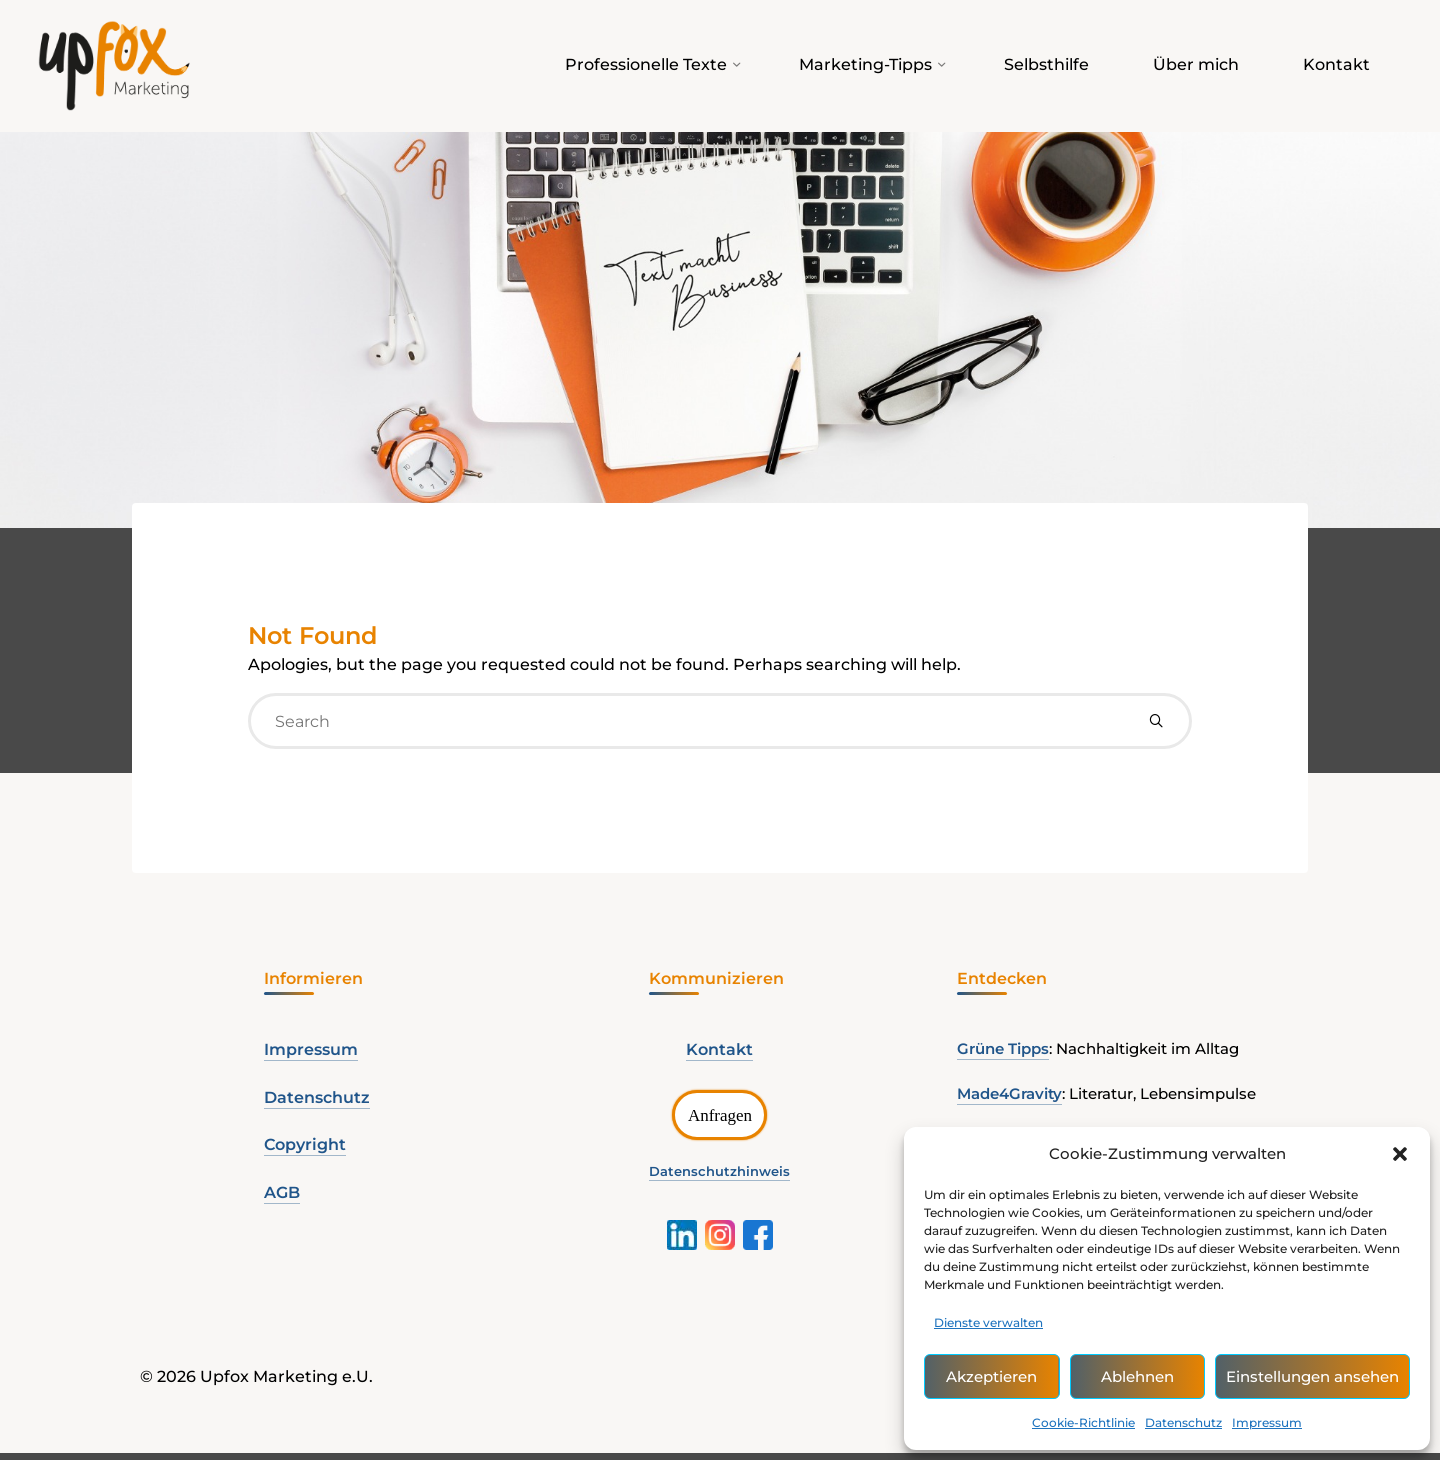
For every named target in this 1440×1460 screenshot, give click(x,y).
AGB (282, 1196)
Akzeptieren (991, 1376)
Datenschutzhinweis (719, 1175)
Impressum (1267, 1422)
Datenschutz (1183, 1422)
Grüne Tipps (1003, 1051)
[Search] (1156, 723)
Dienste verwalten (988, 1322)
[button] (1400, 1154)
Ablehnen (1137, 1376)
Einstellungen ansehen (1312, 1376)
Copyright (305, 1148)
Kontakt (719, 1052)
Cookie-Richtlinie (1083, 1422)
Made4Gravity (1009, 1097)
